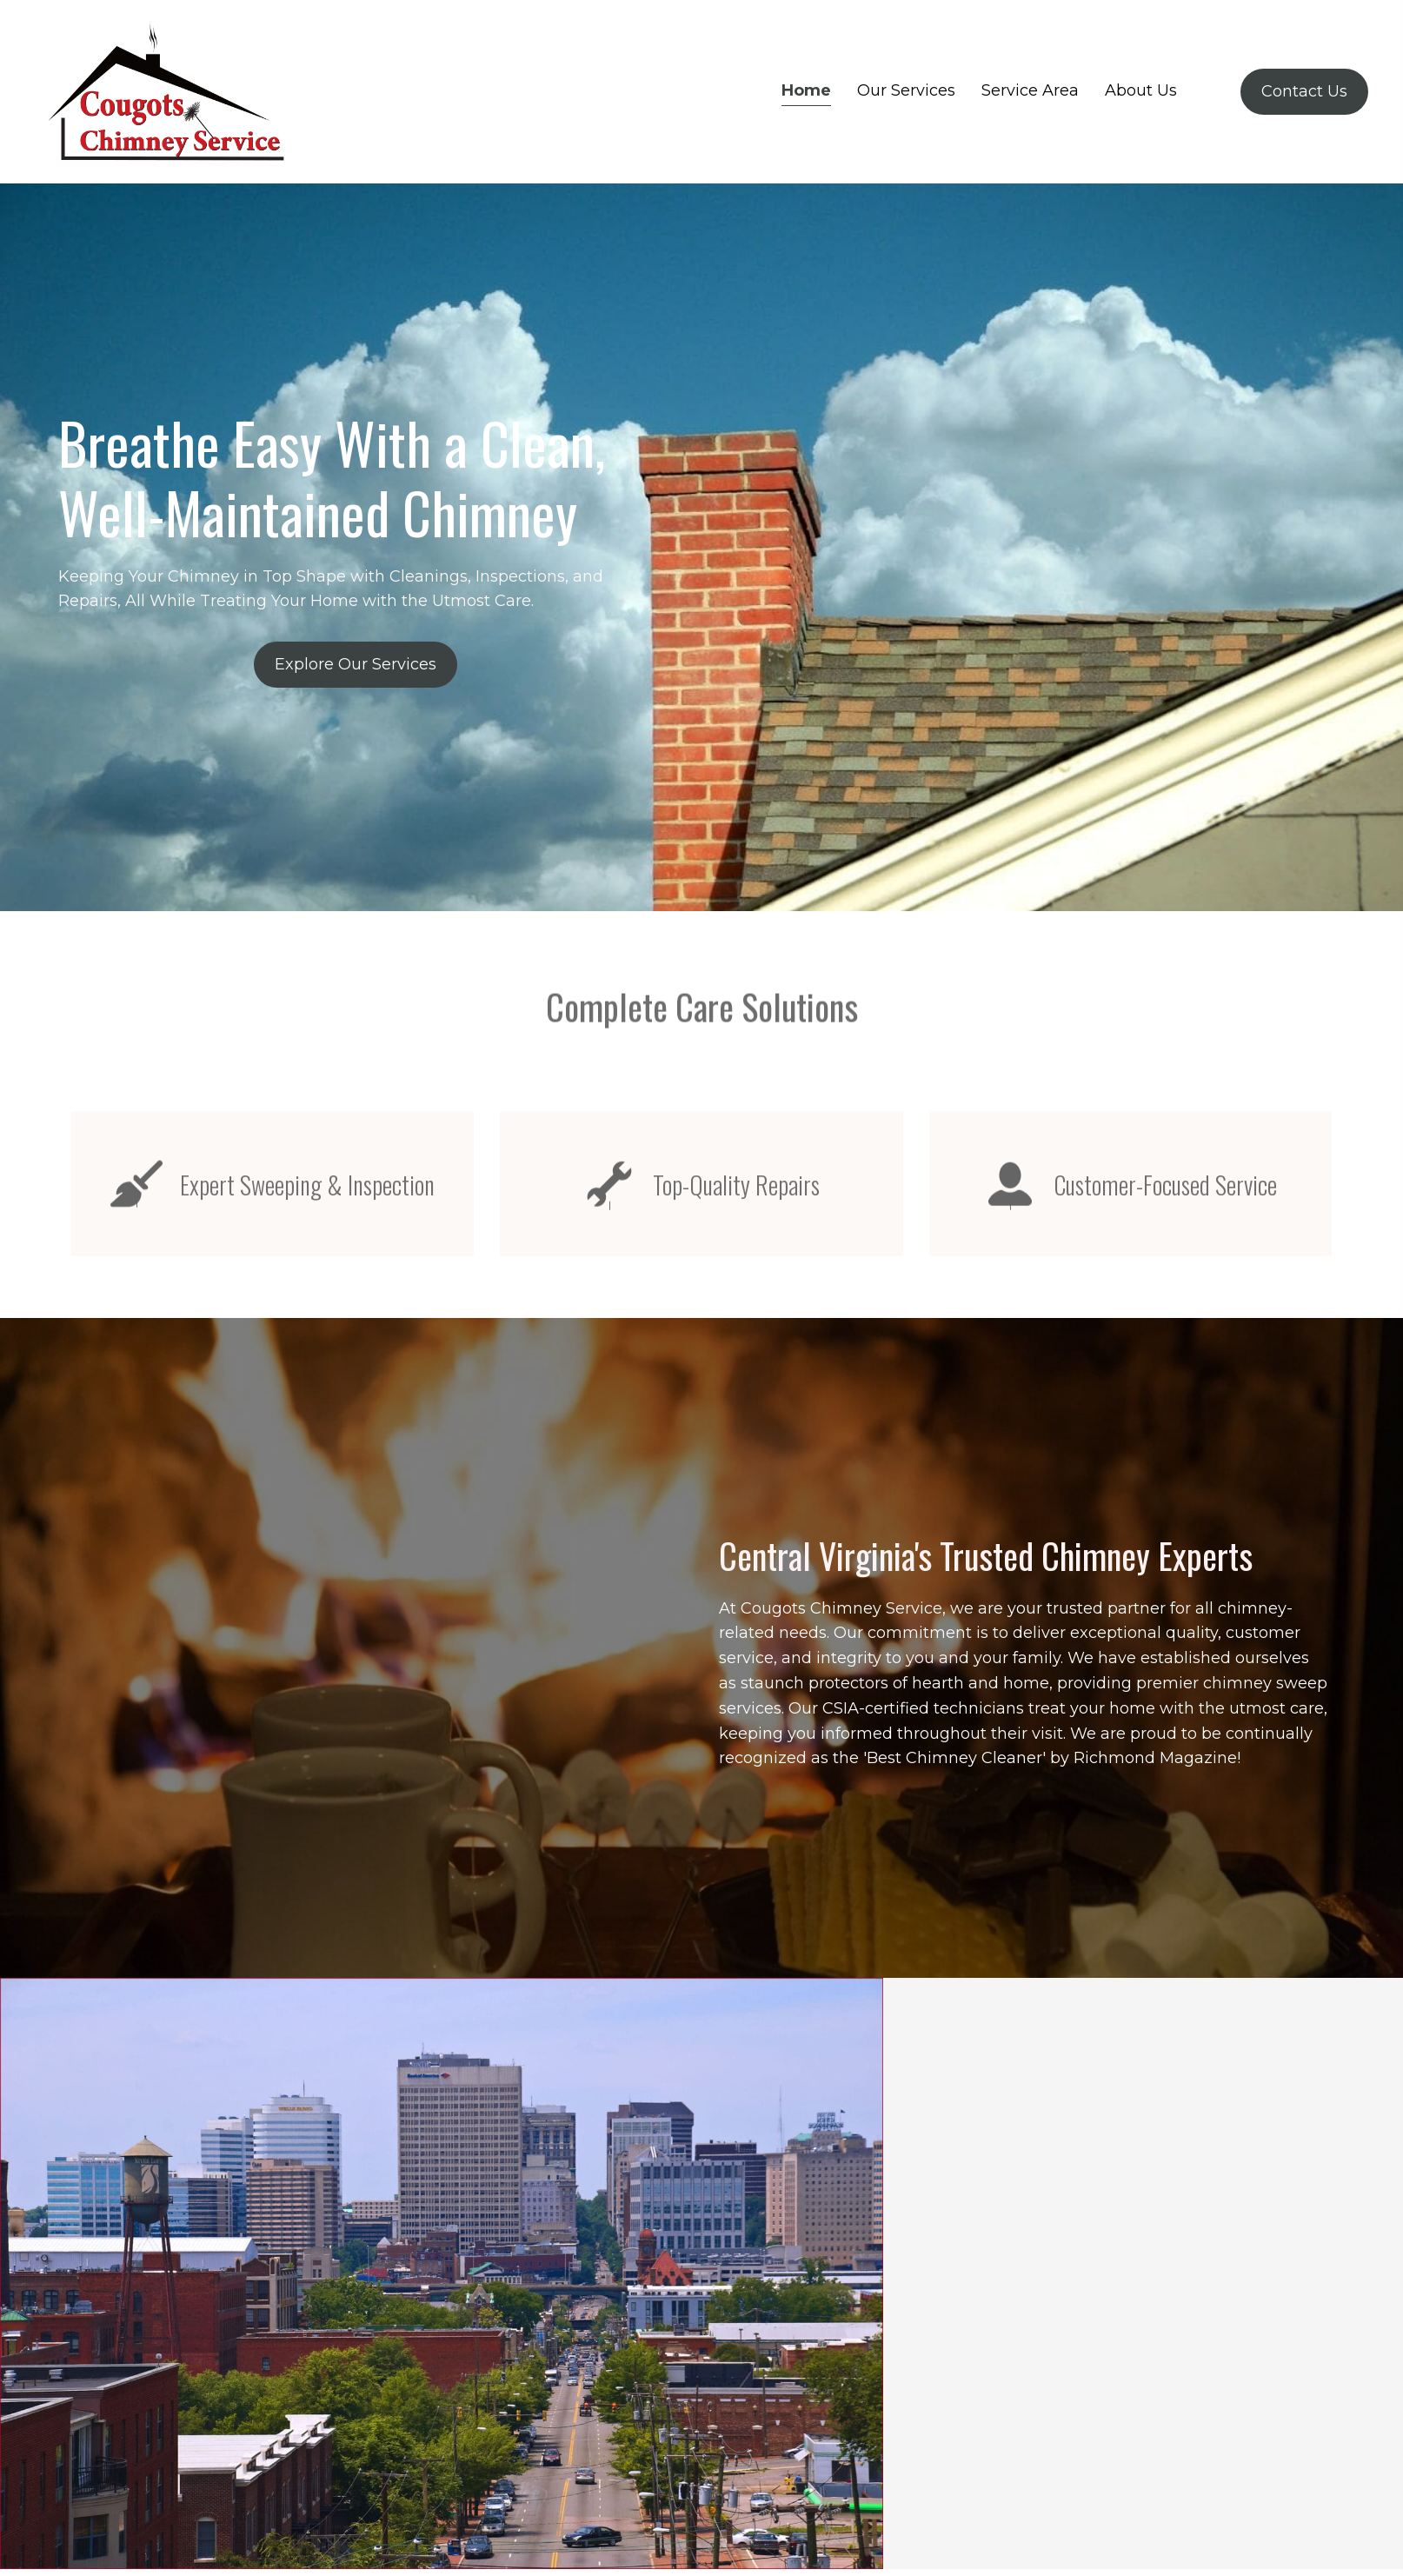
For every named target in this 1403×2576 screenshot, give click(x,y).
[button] (355, 665)
